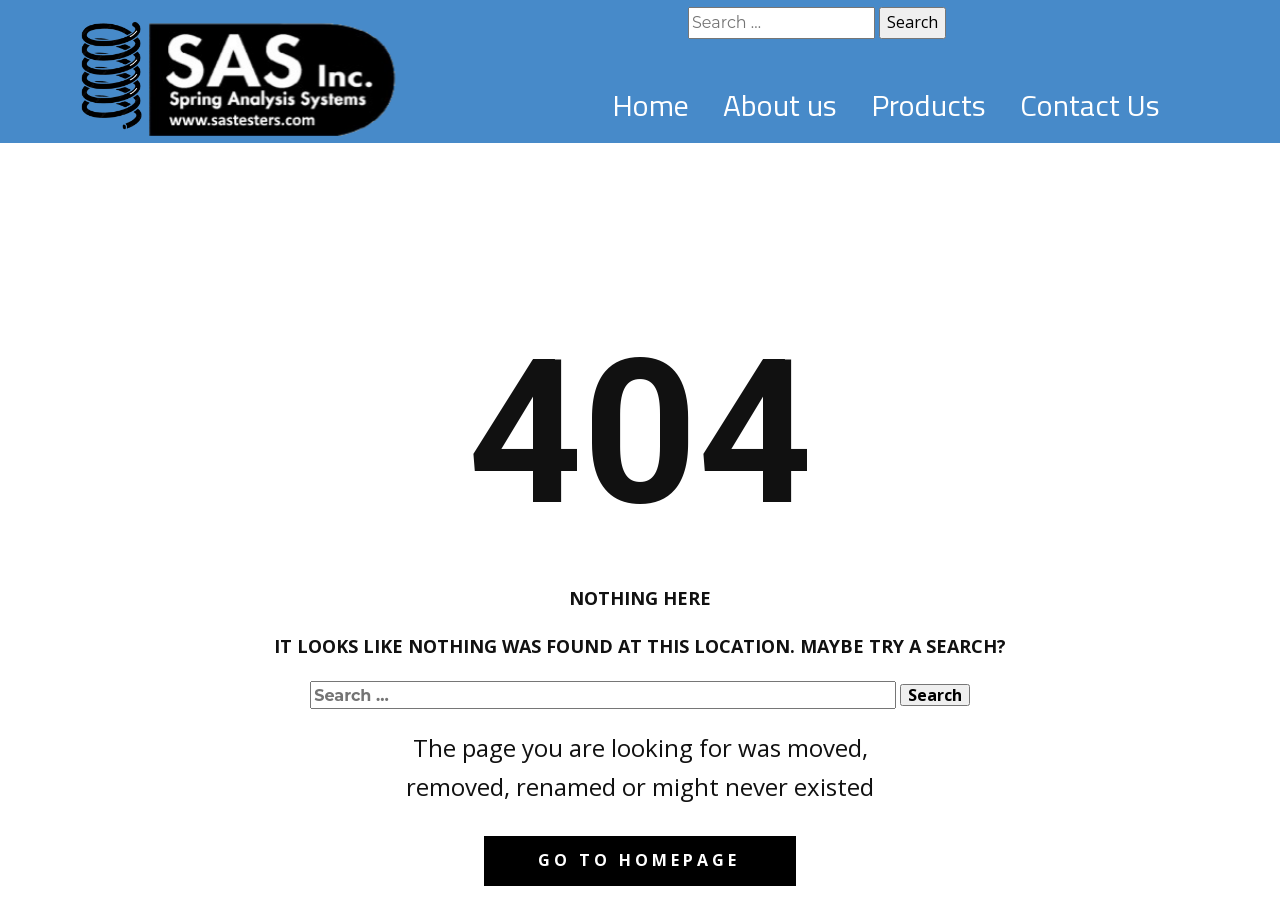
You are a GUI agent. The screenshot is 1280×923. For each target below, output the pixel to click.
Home (650, 105)
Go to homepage (639, 860)
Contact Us (1090, 105)
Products (928, 105)
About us (780, 105)
